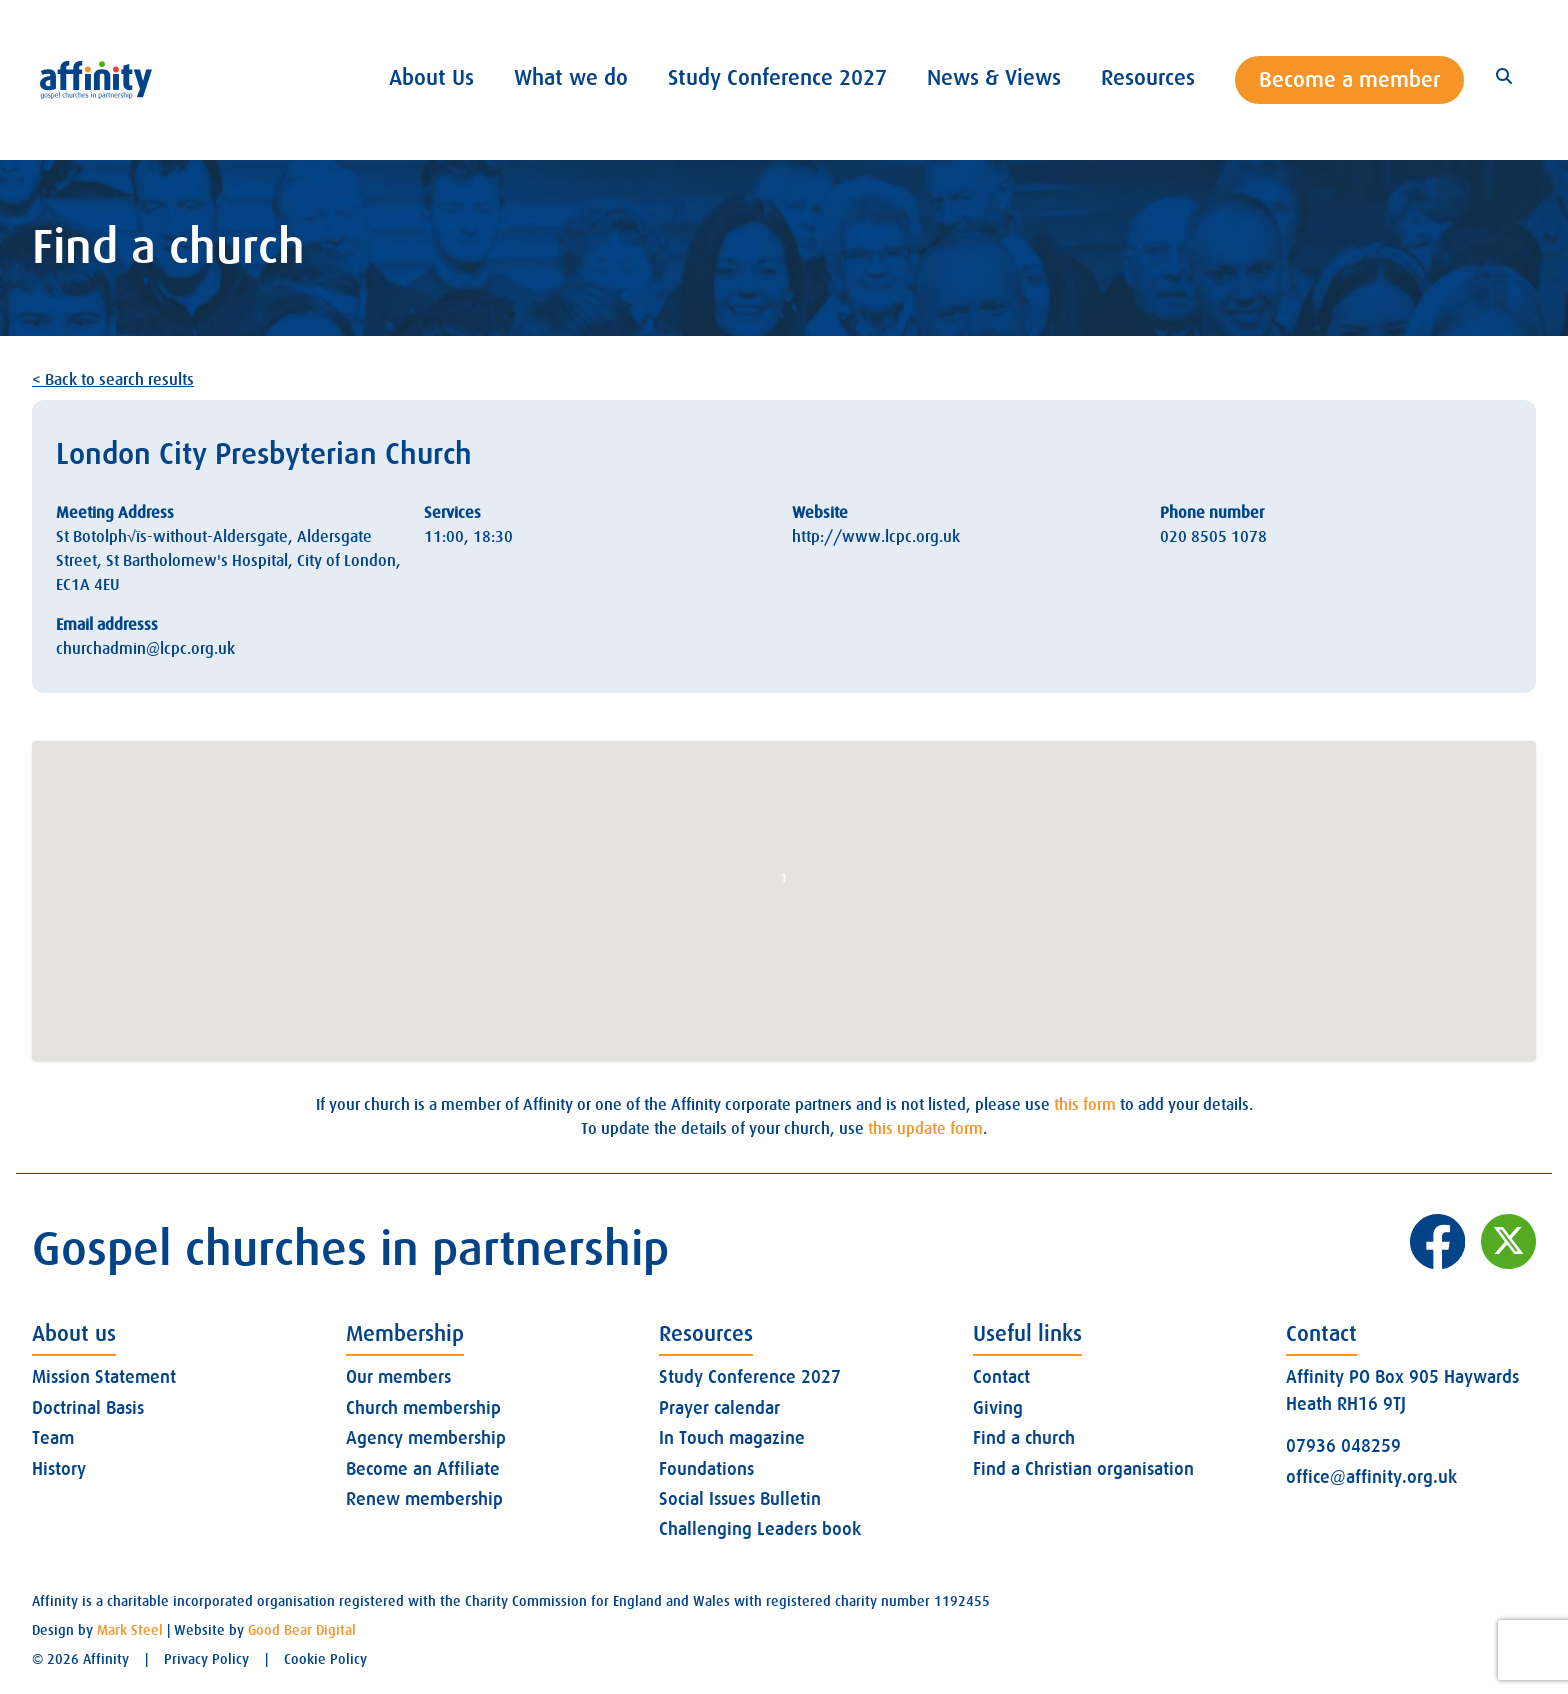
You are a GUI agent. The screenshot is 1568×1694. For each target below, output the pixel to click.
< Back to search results (113, 380)
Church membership (423, 1408)
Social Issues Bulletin (740, 1499)
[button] (784, 882)
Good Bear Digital (302, 1630)
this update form (925, 1129)
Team (53, 1438)
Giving (998, 1408)
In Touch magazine (732, 1438)
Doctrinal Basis (88, 1408)
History (59, 1469)
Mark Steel (130, 1630)
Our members (398, 1377)
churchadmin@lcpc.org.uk (145, 649)
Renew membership (424, 1499)
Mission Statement (104, 1377)
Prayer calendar (719, 1408)
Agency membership (426, 1438)
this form (1085, 1105)
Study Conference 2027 (750, 1377)
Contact (1001, 1377)
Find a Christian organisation (1083, 1469)
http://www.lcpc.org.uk (876, 537)
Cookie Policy (325, 1659)
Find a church (1024, 1438)
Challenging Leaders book (760, 1529)
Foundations (706, 1469)
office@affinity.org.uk (1371, 1477)
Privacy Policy (206, 1659)
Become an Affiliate (423, 1469)
